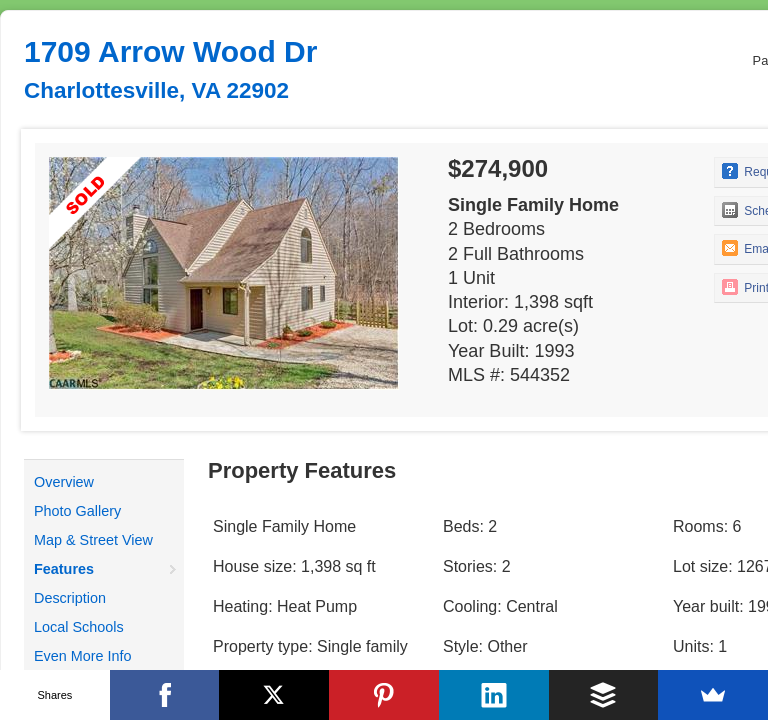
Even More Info (83, 656)
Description (70, 598)
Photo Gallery (77, 511)
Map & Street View (93, 540)
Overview (64, 482)
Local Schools (79, 627)
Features (64, 569)
